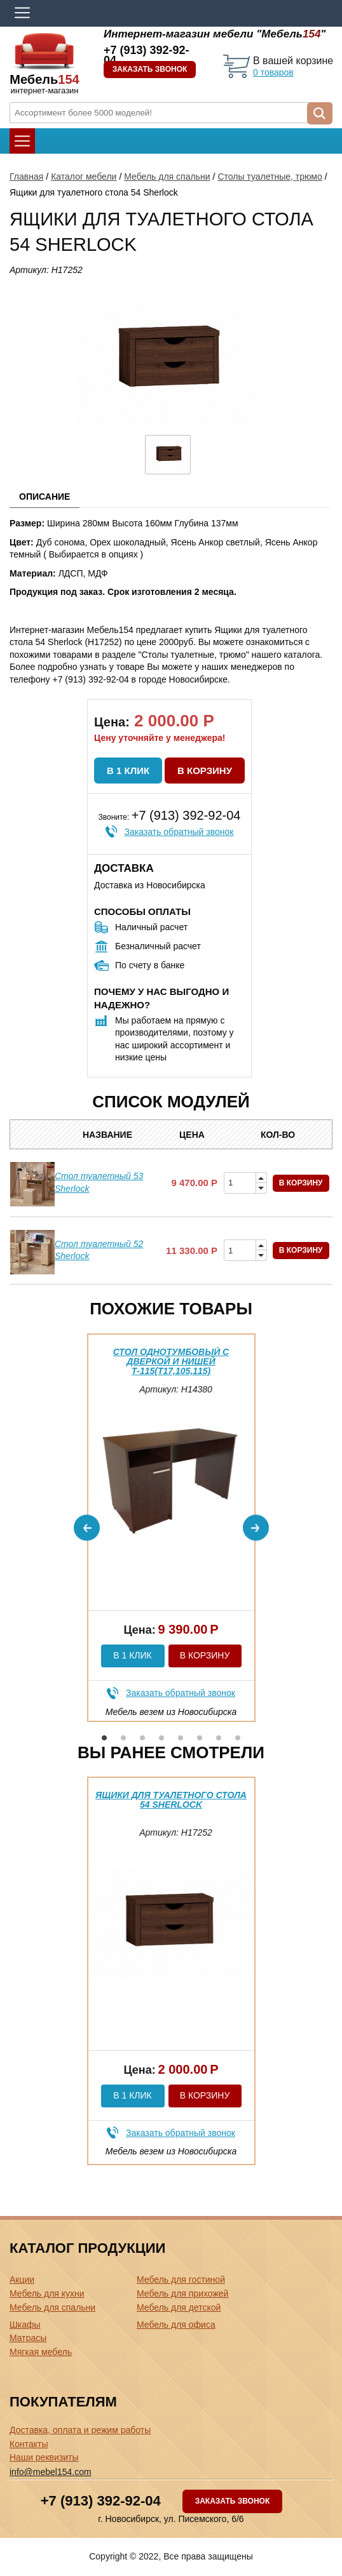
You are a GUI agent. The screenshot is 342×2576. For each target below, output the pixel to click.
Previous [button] (87, 1527)
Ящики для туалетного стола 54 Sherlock (171, 1800)
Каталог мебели (83, 176)
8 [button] (237, 1738)
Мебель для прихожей (182, 2293)
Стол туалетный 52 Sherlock (99, 1250)
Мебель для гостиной (181, 2279)
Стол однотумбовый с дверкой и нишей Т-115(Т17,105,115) (171, 1362)
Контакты (29, 2444)
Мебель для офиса (176, 2324)
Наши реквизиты (44, 2457)
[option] (171, 1527)
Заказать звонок (150, 69)
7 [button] (218, 1738)
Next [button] (256, 1527)
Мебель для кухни (47, 2293)
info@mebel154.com (51, 2472)
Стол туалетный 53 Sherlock (99, 1182)
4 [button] (161, 1738)
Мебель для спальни (167, 176)
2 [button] (123, 1738)
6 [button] (199, 1738)
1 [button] (104, 1738)
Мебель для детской (179, 2307)
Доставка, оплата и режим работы (80, 2430)
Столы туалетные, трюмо (269, 176)
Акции (22, 2279)
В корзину (204, 770)
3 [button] (142, 1738)
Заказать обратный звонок (179, 832)
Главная (26, 176)
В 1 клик (128, 770)
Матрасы (28, 2338)
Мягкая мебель (41, 2352)
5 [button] (180, 1738)
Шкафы (25, 2324)
